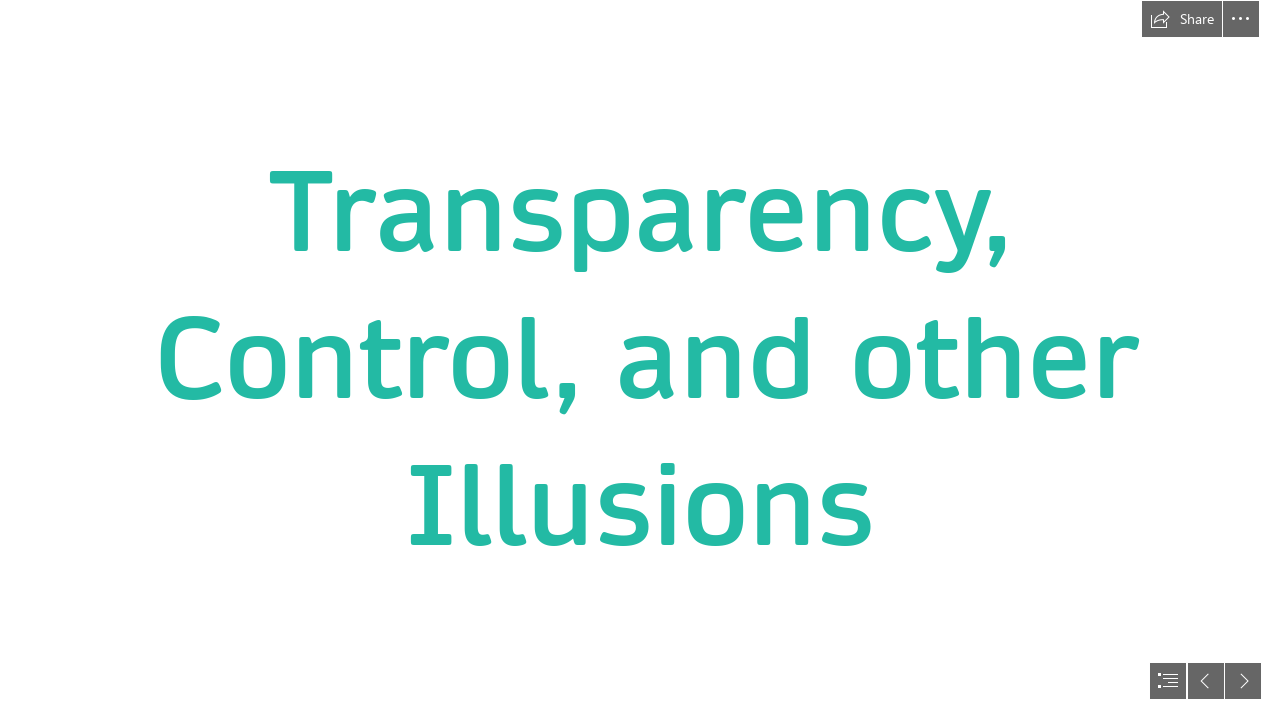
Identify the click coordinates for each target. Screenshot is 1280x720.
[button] (1182, 19)
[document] (640, 360)
